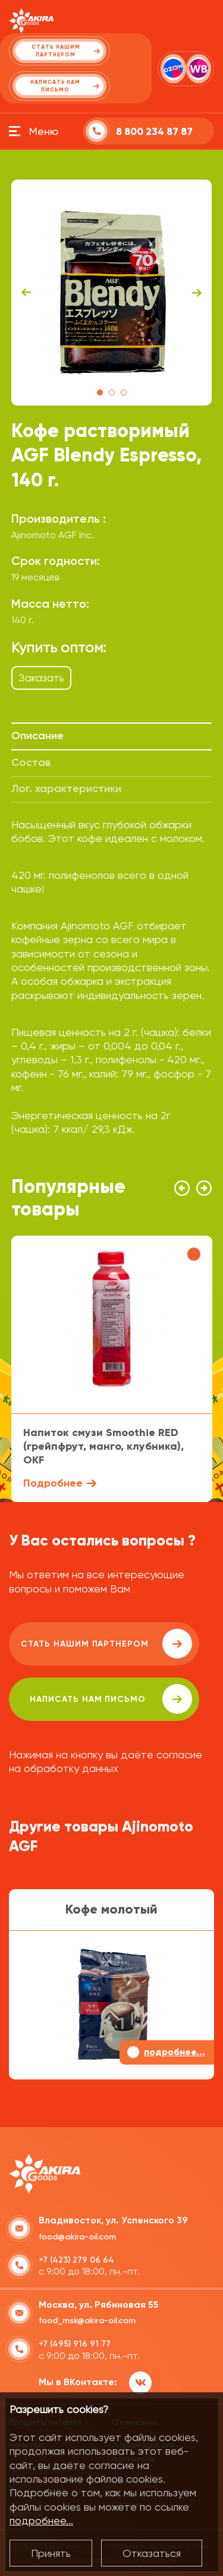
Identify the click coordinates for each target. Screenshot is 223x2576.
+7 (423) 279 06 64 (76, 2260)
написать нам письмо (111, 1699)
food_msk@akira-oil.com (87, 2321)
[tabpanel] (112, 292)
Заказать (41, 677)
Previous (26, 292)
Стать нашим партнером (106, 1643)
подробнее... (41, 2520)
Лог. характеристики (66, 788)
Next (197, 292)
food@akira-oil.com (77, 2237)
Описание (37, 735)
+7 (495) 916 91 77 (75, 2344)
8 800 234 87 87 (154, 131)
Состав (31, 762)
